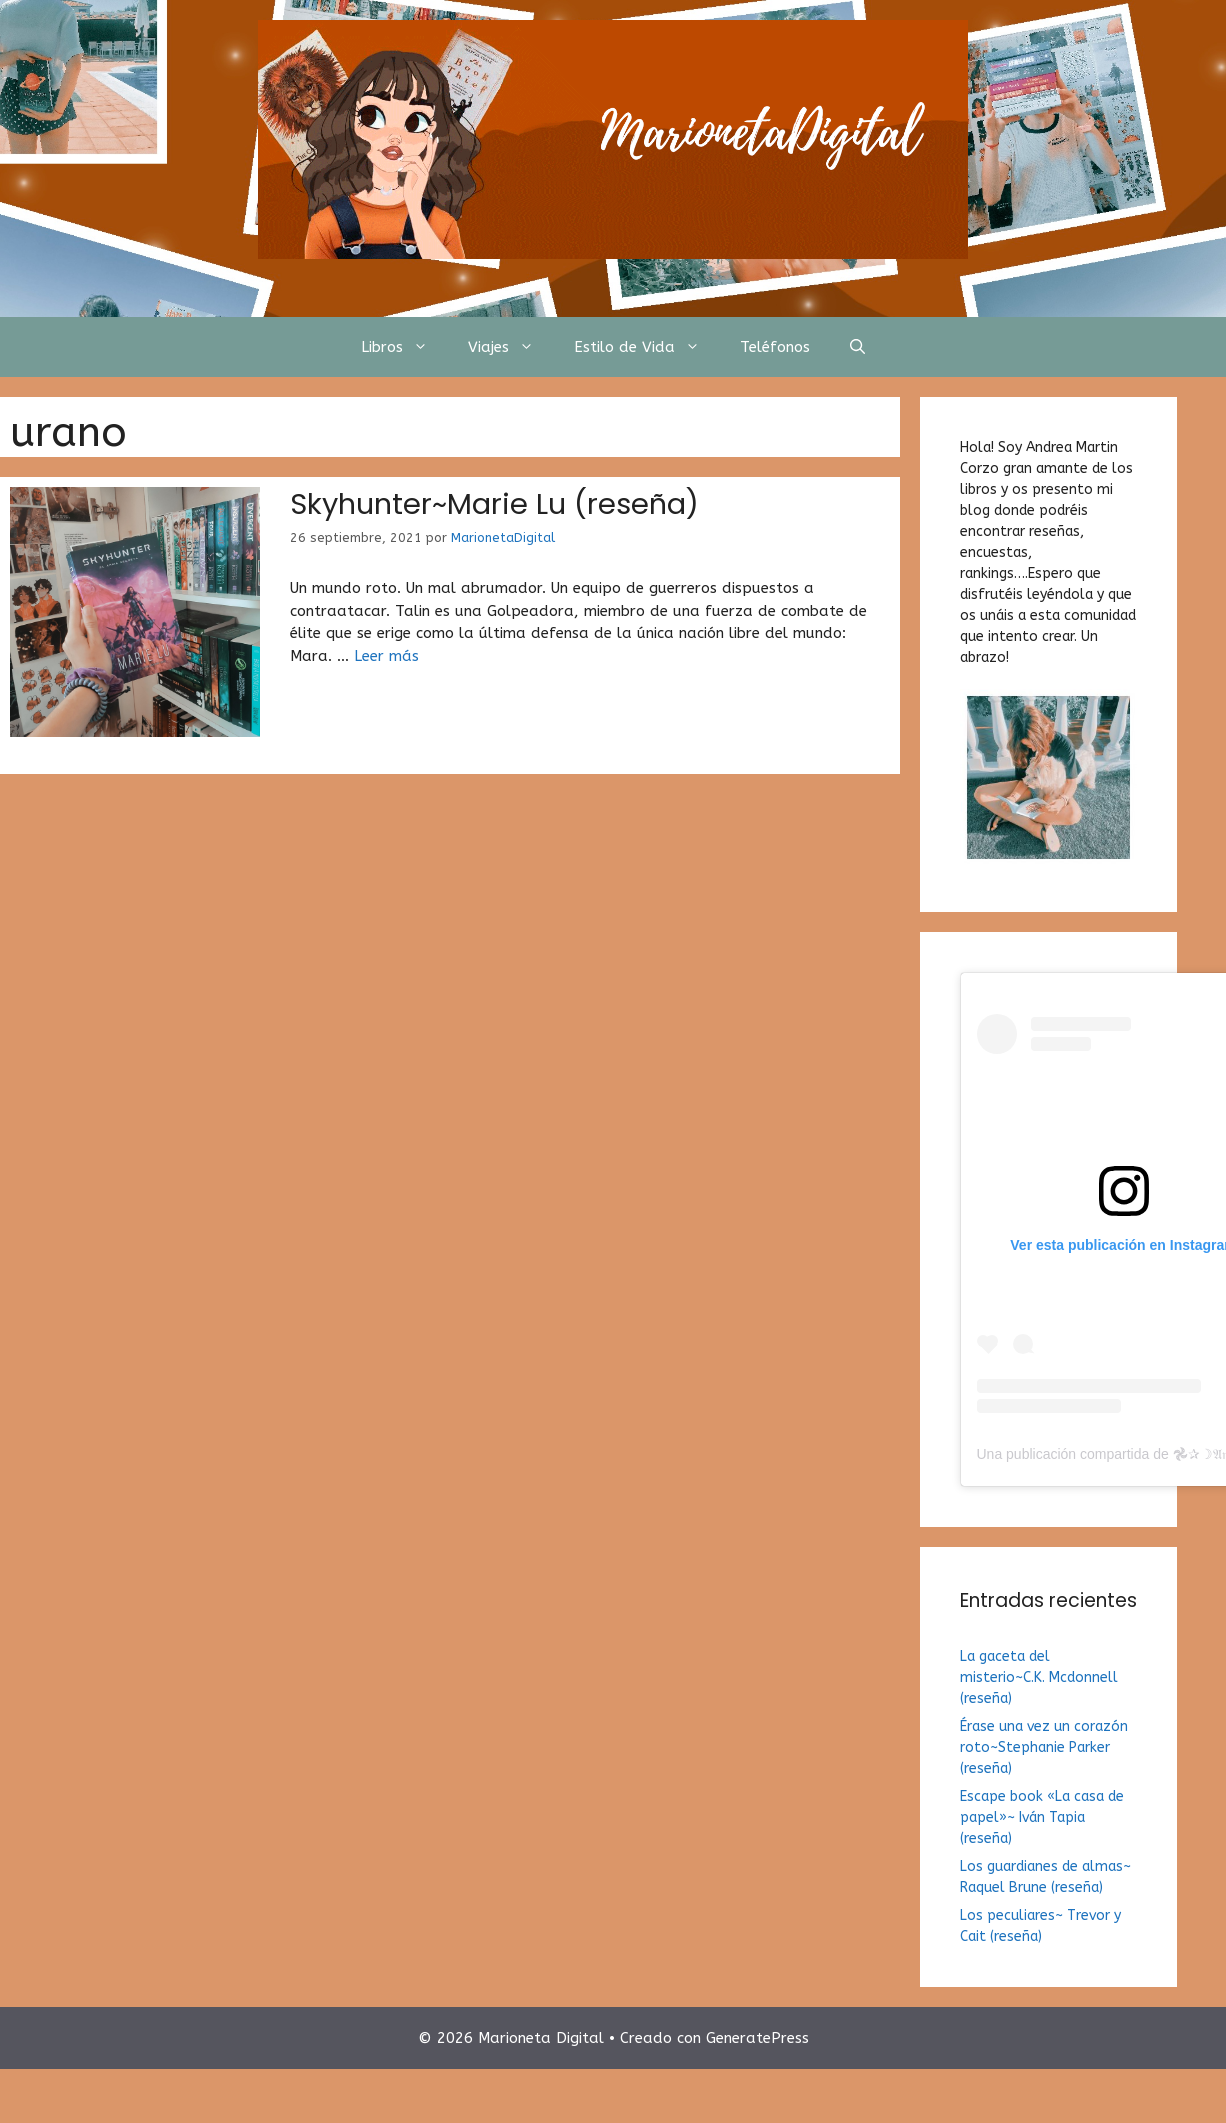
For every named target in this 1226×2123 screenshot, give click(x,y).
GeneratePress (757, 2038)
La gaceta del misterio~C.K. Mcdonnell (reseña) (1039, 1677)
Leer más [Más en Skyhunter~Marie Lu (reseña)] (386, 656)
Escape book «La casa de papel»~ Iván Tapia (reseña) (1042, 1817)
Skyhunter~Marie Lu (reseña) (494, 504)
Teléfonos (775, 347)
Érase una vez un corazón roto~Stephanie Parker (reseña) (1044, 1747)
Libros (404, 347)
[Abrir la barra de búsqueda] (857, 347)
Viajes (511, 347)
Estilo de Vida (647, 347)
